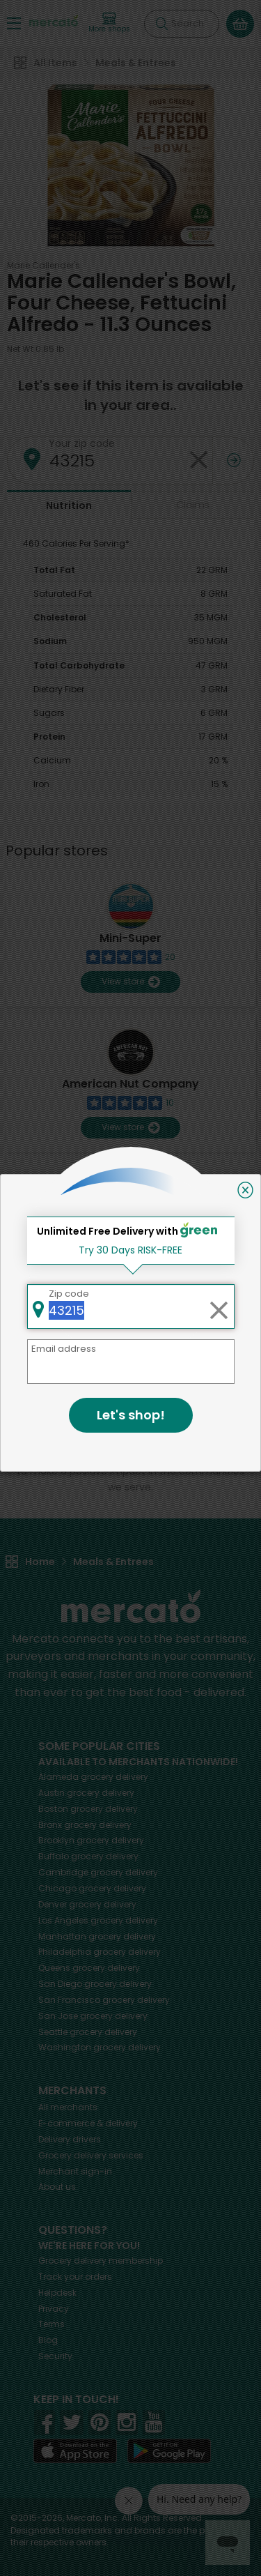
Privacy (53, 2309)
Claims (192, 505)
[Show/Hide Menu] (14, 22)
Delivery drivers (69, 2139)
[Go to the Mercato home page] (53, 20)
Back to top (131, 1308)
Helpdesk (57, 2293)
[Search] (181, 24)
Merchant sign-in (75, 2171)
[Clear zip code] (198, 460)
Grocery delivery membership (100, 2260)
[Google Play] (169, 2451)
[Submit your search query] (161, 24)
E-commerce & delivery (88, 2123)
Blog (48, 2340)
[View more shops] (109, 23)
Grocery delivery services (90, 2155)
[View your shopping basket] (240, 24)
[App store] (75, 2451)
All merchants (67, 2107)
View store (130, 982)
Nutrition (69, 505)
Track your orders (75, 2276)
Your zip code (82, 443)
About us (57, 2187)
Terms (51, 2324)
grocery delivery (93, 1777)
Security (55, 2356)
